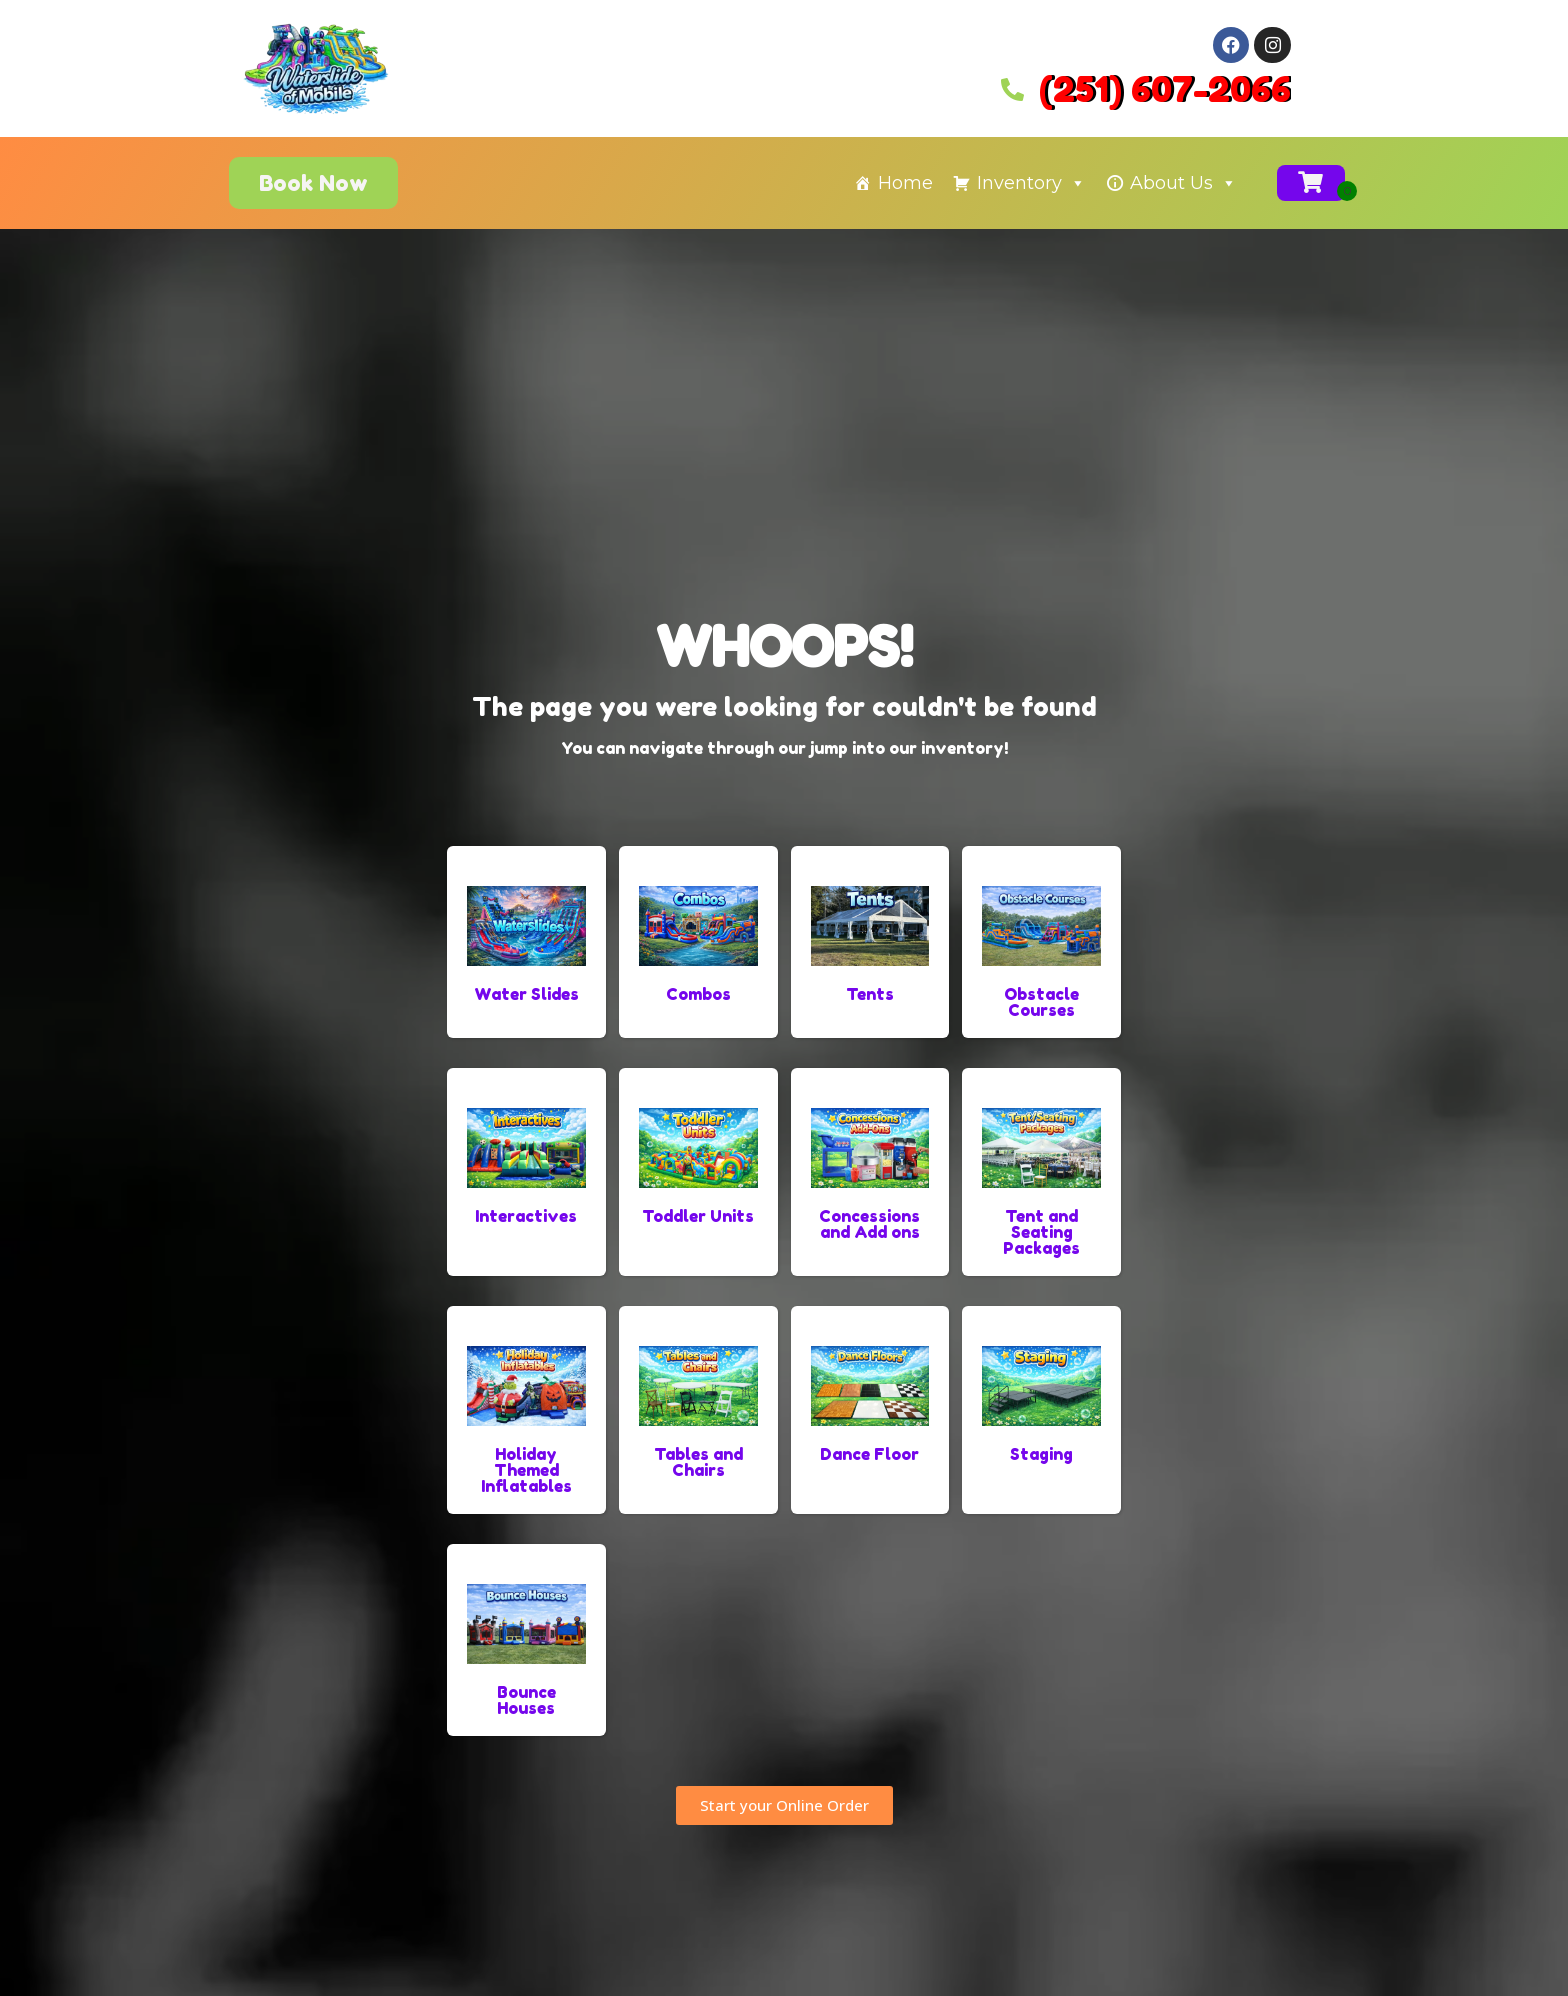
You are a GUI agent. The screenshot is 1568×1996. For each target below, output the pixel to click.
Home (905, 183)
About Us (1183, 183)
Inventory (1031, 183)
